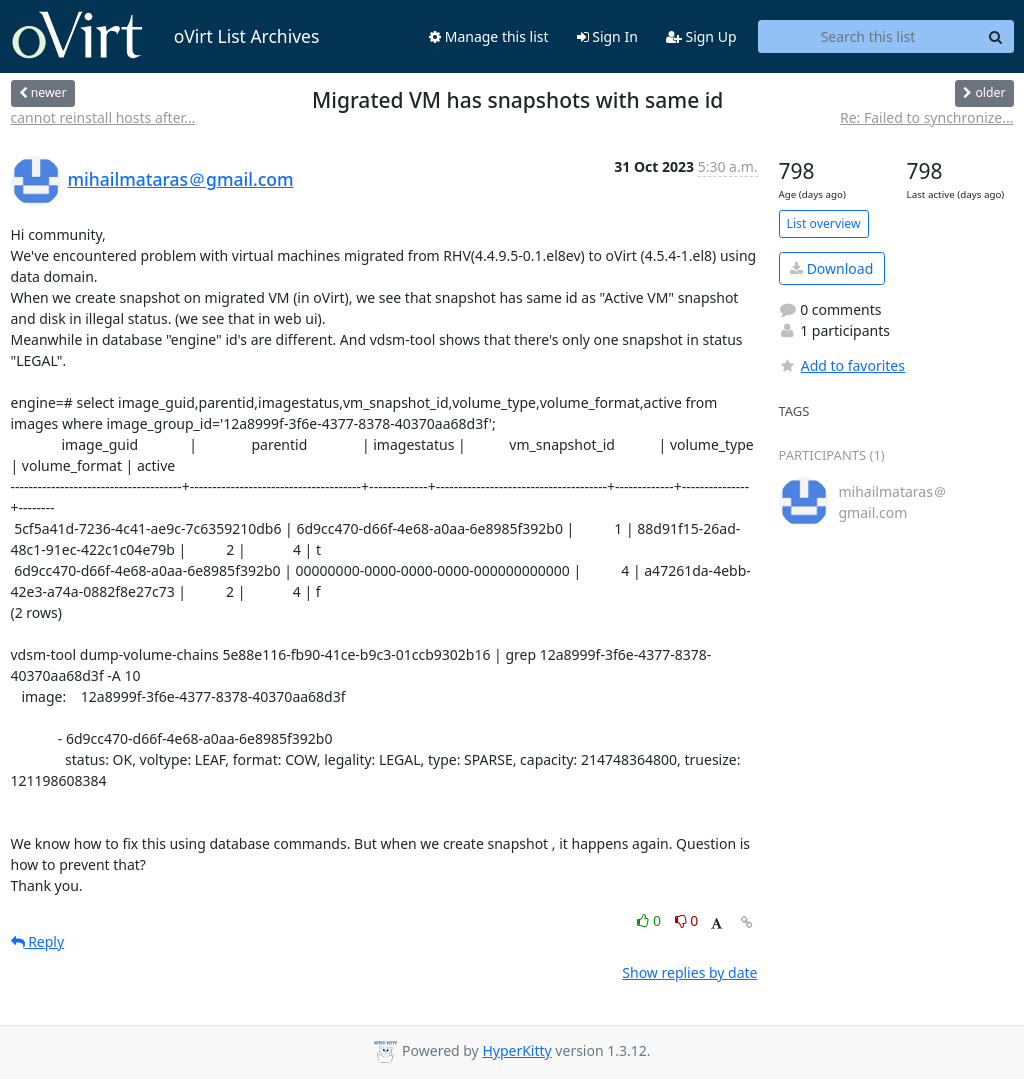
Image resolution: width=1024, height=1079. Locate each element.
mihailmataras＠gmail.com (181, 179)
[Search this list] (868, 37)
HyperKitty (516, 1050)
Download (831, 268)
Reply (38, 941)
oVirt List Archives (165, 36)
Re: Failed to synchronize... (927, 117)
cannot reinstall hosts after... (103, 117)
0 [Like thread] (650, 920)
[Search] (996, 37)
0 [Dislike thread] (687, 920)
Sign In (607, 36)
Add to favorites (842, 365)
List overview (824, 223)
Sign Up (701, 36)
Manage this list (489, 36)
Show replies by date (689, 972)
